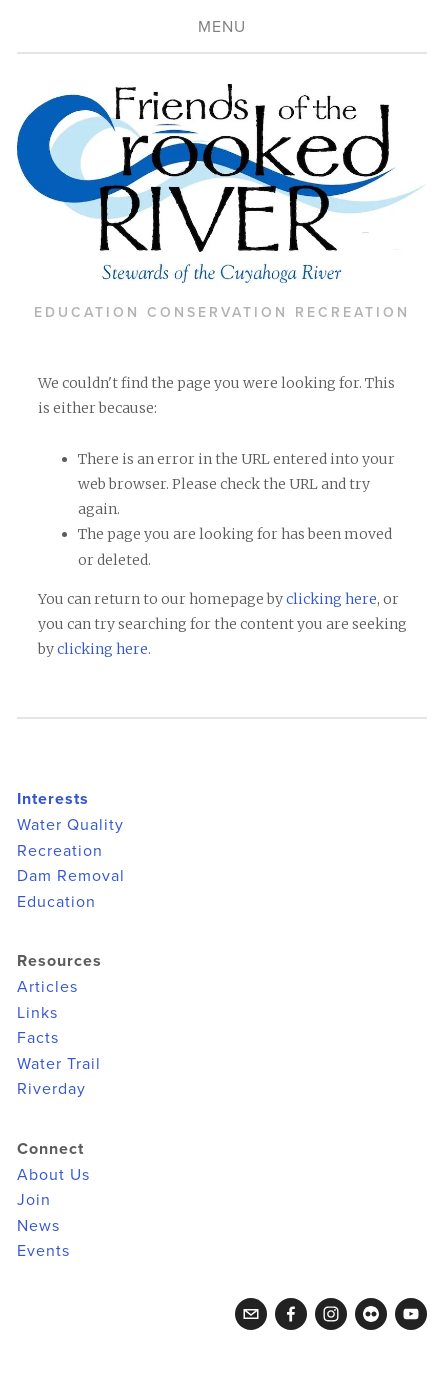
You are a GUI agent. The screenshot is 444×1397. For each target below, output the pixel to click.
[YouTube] (411, 1314)
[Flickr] (371, 1314)
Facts (38, 1037)
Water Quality (70, 824)
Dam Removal (71, 875)
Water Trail (59, 1063)
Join (34, 1199)
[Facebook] (291, 1314)
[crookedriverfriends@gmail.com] (251, 1314)
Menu (222, 26)
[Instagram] (331, 1314)
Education (56, 901)
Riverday (51, 1088)
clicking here (331, 599)
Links (37, 1012)
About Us (53, 1174)
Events (43, 1250)
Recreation (60, 850)
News (38, 1225)
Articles (47, 986)
